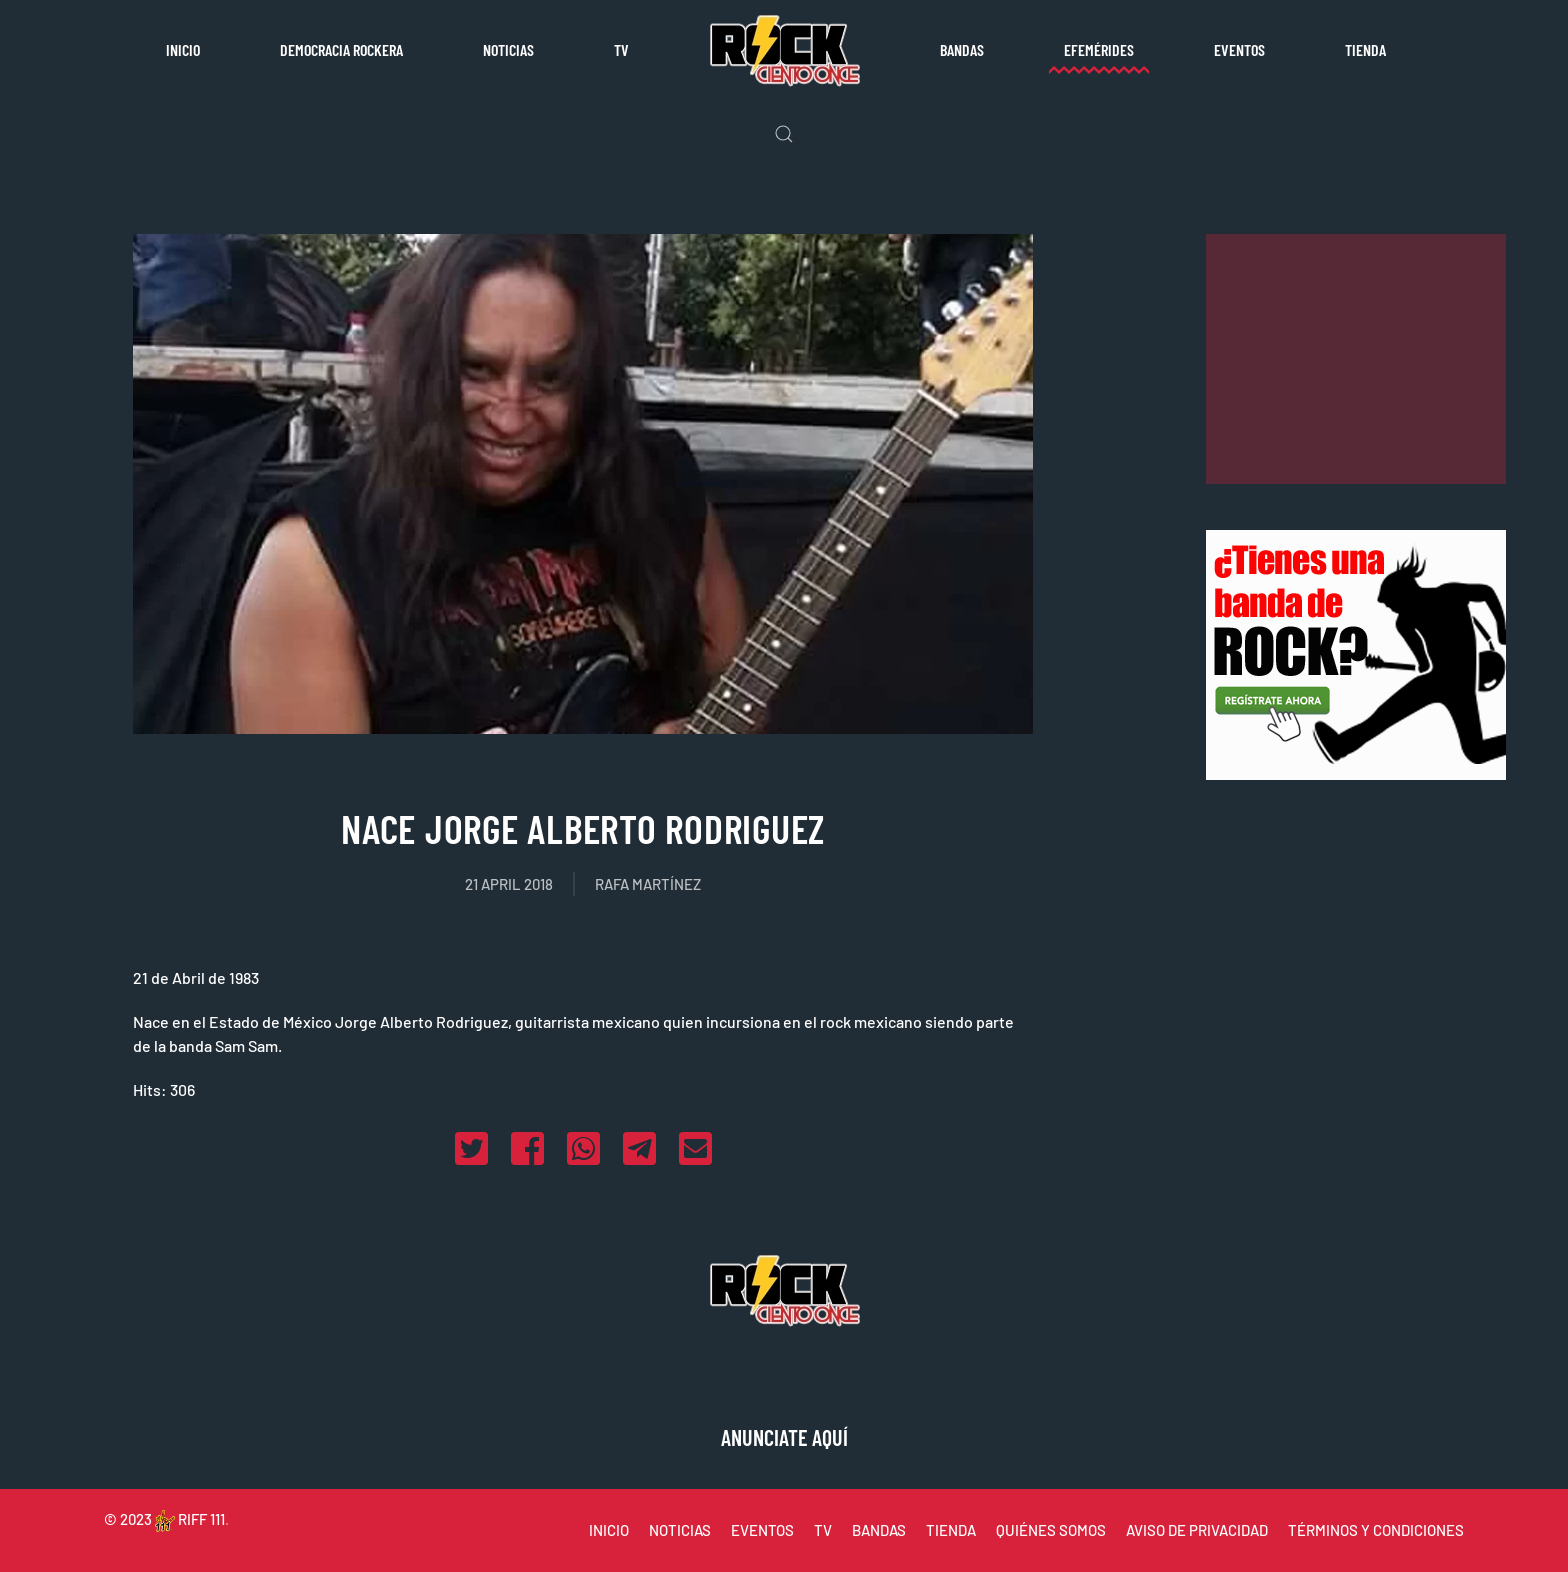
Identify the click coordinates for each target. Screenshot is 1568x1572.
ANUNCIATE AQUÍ (784, 1437)
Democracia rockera (341, 49)
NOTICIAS (680, 1530)
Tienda (1365, 49)
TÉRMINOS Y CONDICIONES (1376, 1530)
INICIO (609, 1530)
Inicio (183, 49)
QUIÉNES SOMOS (1051, 1530)
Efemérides (1099, 49)
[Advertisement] (1356, 359)
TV (621, 49)
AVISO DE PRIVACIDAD (1197, 1530)
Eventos (1239, 49)
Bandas (962, 49)
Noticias (508, 49)
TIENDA (951, 1530)
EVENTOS (762, 1530)
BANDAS (879, 1530)
